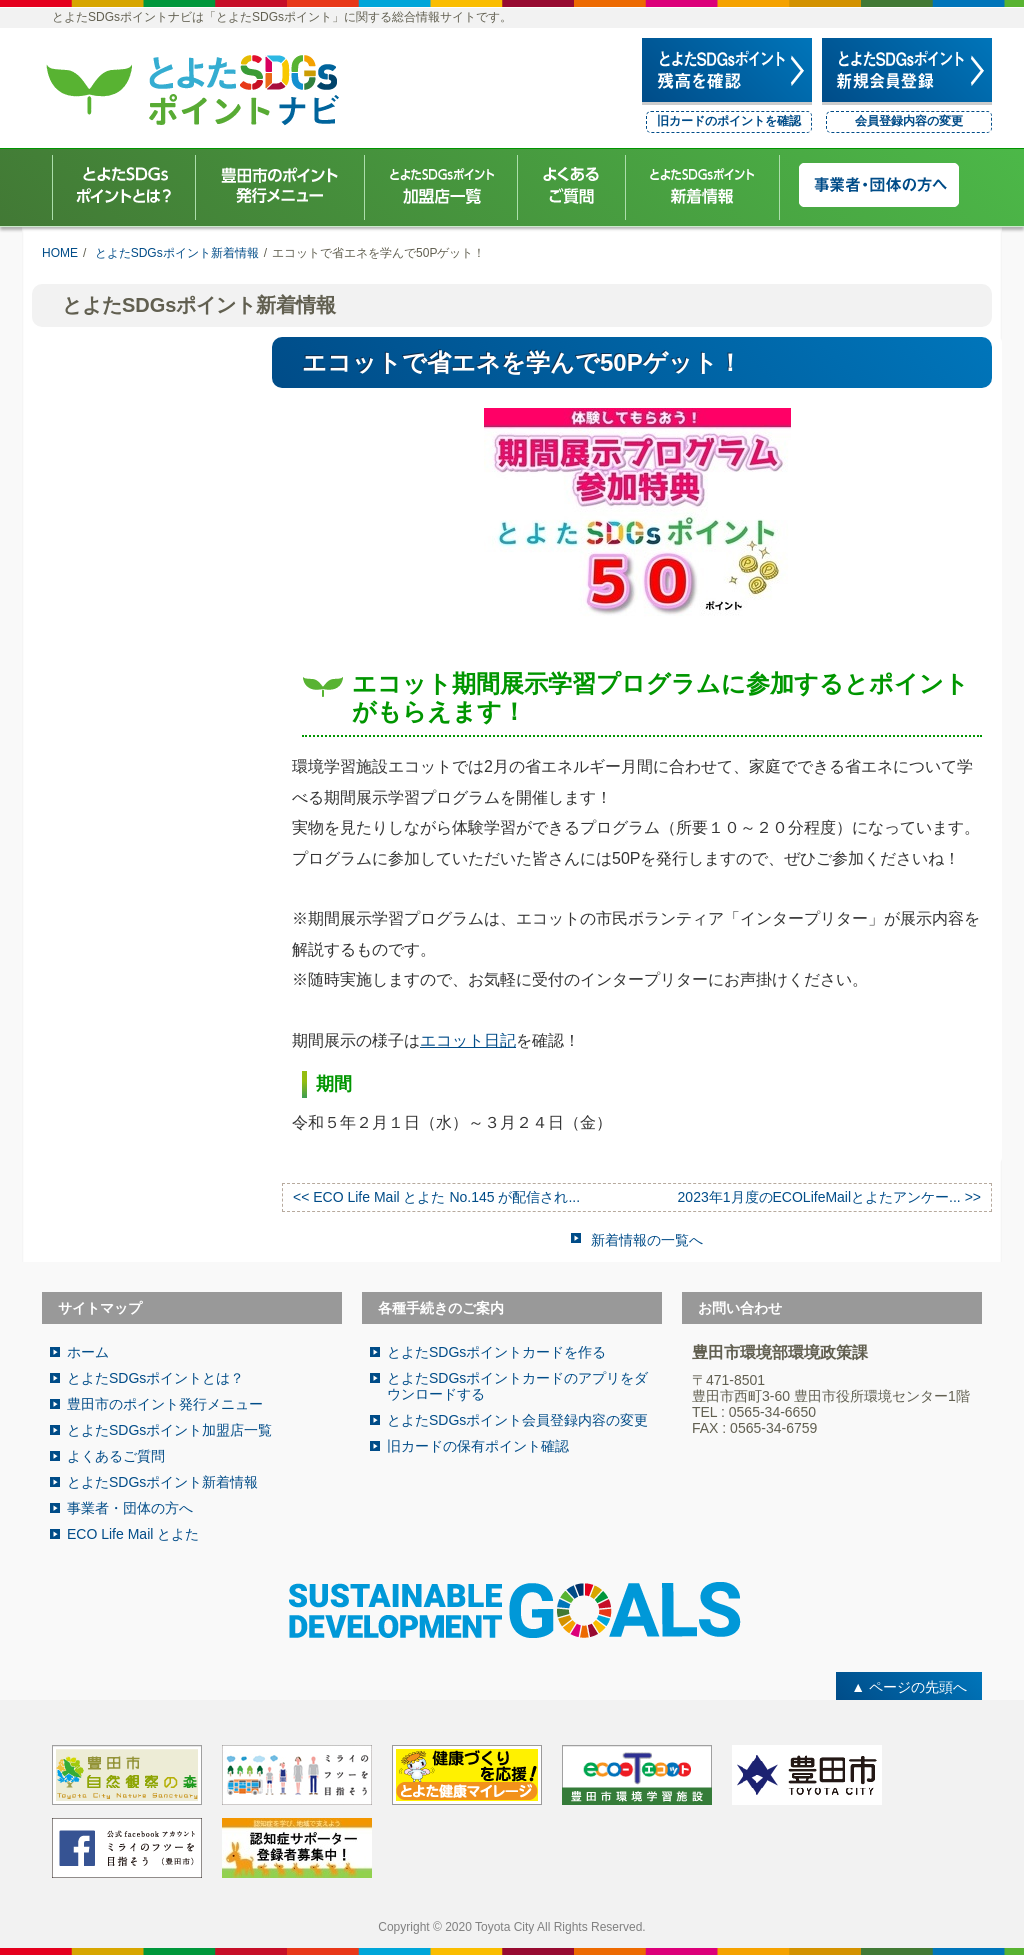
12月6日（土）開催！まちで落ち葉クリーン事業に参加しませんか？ (147, 630)
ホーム (88, 1352)
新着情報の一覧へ (647, 1240)
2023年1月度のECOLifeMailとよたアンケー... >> (829, 1197)
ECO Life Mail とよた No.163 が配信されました (142, 761)
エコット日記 (468, 1040)
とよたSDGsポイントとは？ (155, 1378)
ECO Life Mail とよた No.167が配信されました (142, 378)
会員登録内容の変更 (909, 121)
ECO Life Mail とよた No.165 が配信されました (142, 561)
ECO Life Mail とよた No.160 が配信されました (142, 944)
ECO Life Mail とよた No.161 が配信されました (142, 883)
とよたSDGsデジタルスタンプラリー (147, 500)
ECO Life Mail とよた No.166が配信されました (142, 439)
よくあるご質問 (116, 1456)
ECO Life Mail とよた (133, 1534)
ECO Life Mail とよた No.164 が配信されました (142, 700)
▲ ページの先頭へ (909, 1687)
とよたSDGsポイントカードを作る (496, 1352)
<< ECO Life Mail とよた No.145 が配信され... (436, 1197)
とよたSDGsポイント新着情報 (177, 253)
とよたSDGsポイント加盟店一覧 (169, 1430)
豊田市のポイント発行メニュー (165, 1404)
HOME (60, 253)
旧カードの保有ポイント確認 (478, 1446)
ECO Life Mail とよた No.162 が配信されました (142, 822)
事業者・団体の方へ (130, 1508)
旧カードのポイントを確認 (729, 121)
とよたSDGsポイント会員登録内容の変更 (517, 1420)
